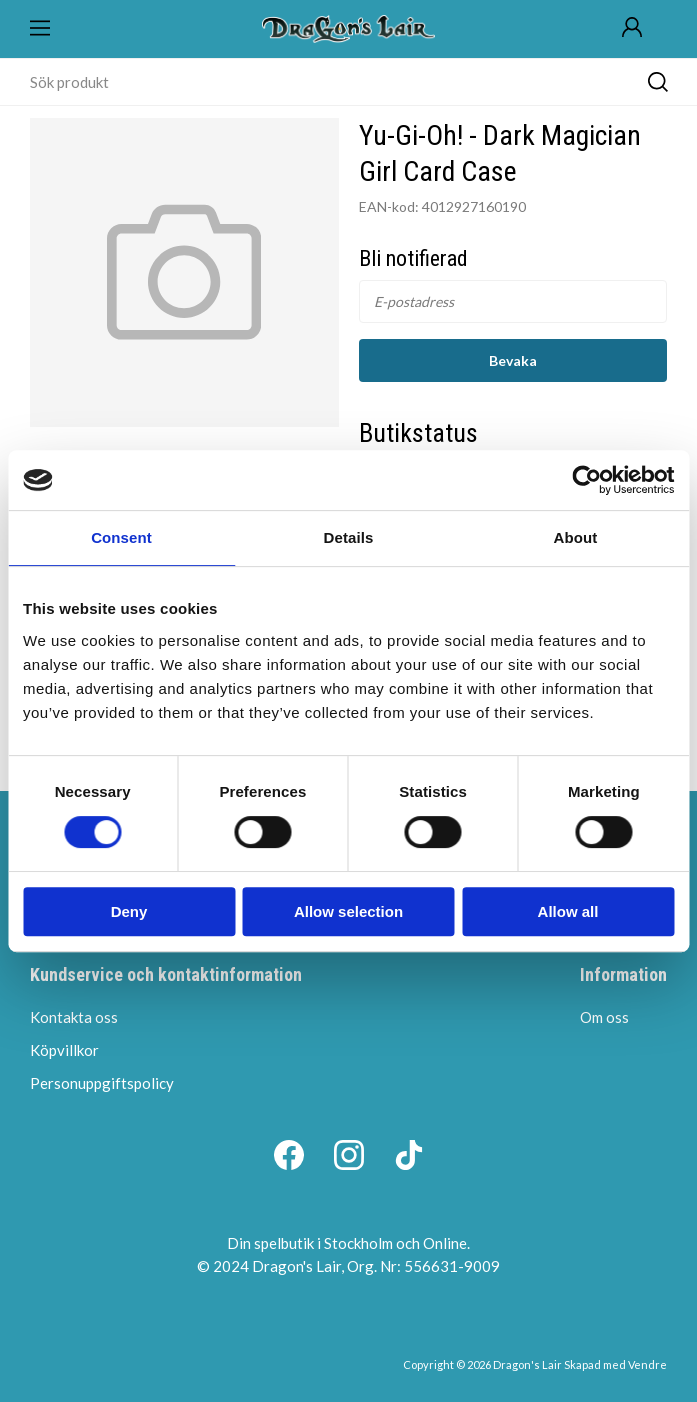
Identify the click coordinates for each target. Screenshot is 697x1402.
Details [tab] (349, 537)
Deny (129, 911)
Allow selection (348, 911)
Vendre (647, 1364)
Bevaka (513, 360)
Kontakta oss (74, 1017)
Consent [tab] (121, 537)
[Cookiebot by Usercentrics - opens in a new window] (586, 480)
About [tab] (576, 537)
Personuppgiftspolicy (102, 1083)
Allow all (568, 911)
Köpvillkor (64, 1050)
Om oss (604, 1017)
